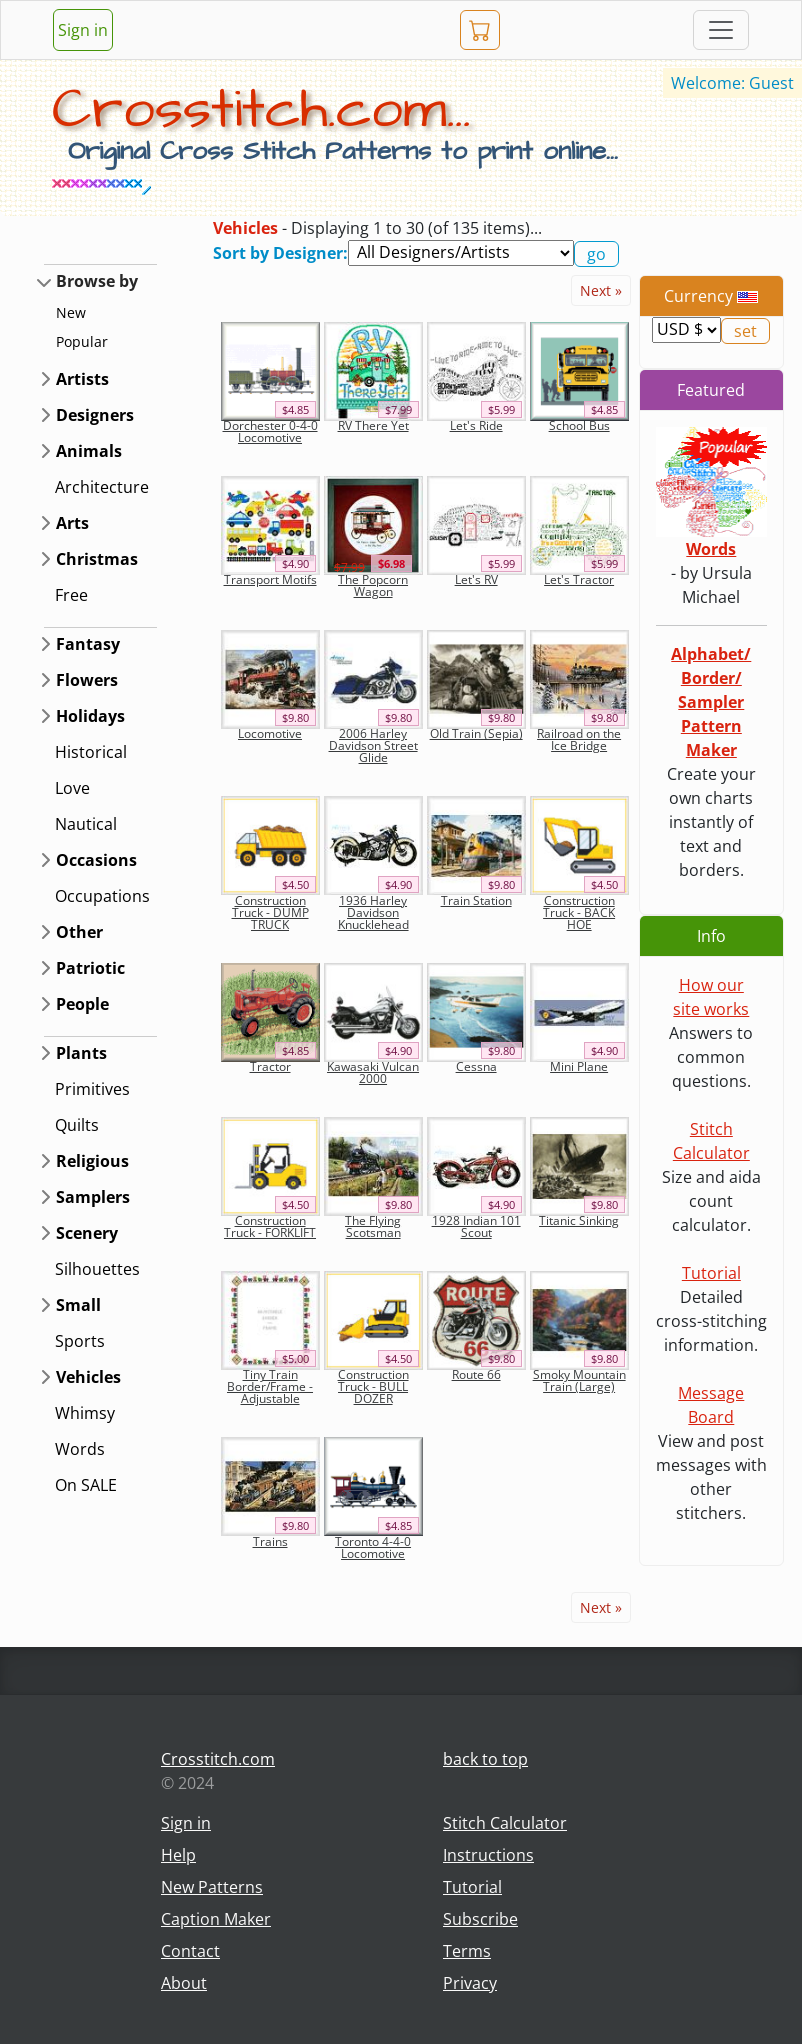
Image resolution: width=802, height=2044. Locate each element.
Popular (82, 341)
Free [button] (71, 595)
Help (178, 1855)
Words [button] (80, 1449)
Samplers (93, 1197)
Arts (72, 523)
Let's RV (476, 579)
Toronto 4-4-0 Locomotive (373, 1547)
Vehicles (88, 1377)
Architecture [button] (102, 487)
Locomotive (270, 733)
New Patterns (212, 1887)
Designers (95, 415)
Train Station (476, 900)
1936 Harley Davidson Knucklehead (373, 912)
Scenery (87, 1233)
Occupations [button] (102, 896)
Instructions (488, 1855)
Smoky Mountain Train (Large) (579, 1380)
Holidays (90, 716)
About (184, 1983)
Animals (89, 451)
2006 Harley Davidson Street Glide (373, 745)
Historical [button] (91, 752)
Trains (270, 1541)
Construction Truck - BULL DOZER (373, 1386)
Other (79, 932)
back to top (485, 1759)
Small (78, 1305)
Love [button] (72, 788)
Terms (467, 1951)
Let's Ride (476, 425)
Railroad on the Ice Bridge (579, 739)
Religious (92, 1161)
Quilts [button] (77, 1125)
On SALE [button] (86, 1485)
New (71, 312)
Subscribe (480, 1919)
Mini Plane (579, 1066)
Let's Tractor (579, 579)
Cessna (476, 1066)
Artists (82, 379)
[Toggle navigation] (721, 30)
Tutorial (711, 1273)
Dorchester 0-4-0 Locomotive (270, 431)
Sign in (83, 30)
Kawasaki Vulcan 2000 (373, 1072)
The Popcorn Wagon (373, 585)
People (82, 1004)
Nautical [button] (86, 824)
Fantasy (88, 644)
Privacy (470, 1983)
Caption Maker (216, 1919)
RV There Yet (373, 425)
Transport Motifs (270, 579)
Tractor (270, 1066)
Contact (190, 1951)
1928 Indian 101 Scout (476, 1226)
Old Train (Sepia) (476, 733)
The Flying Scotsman (373, 1226)
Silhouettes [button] (97, 1269)
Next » (601, 290)
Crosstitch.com (218, 1759)
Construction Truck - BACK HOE (579, 912)
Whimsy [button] (85, 1413)
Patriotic (90, 968)
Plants (81, 1053)
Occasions (96, 860)
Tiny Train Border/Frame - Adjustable (270, 1386)
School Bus (579, 425)
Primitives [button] (92, 1089)
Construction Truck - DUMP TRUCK (270, 912)
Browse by (97, 281)
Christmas (97, 559)
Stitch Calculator (505, 1823)
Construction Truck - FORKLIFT (270, 1226)
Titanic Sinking (579, 1220)
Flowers (87, 680)
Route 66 (476, 1374)
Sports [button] (80, 1341)
